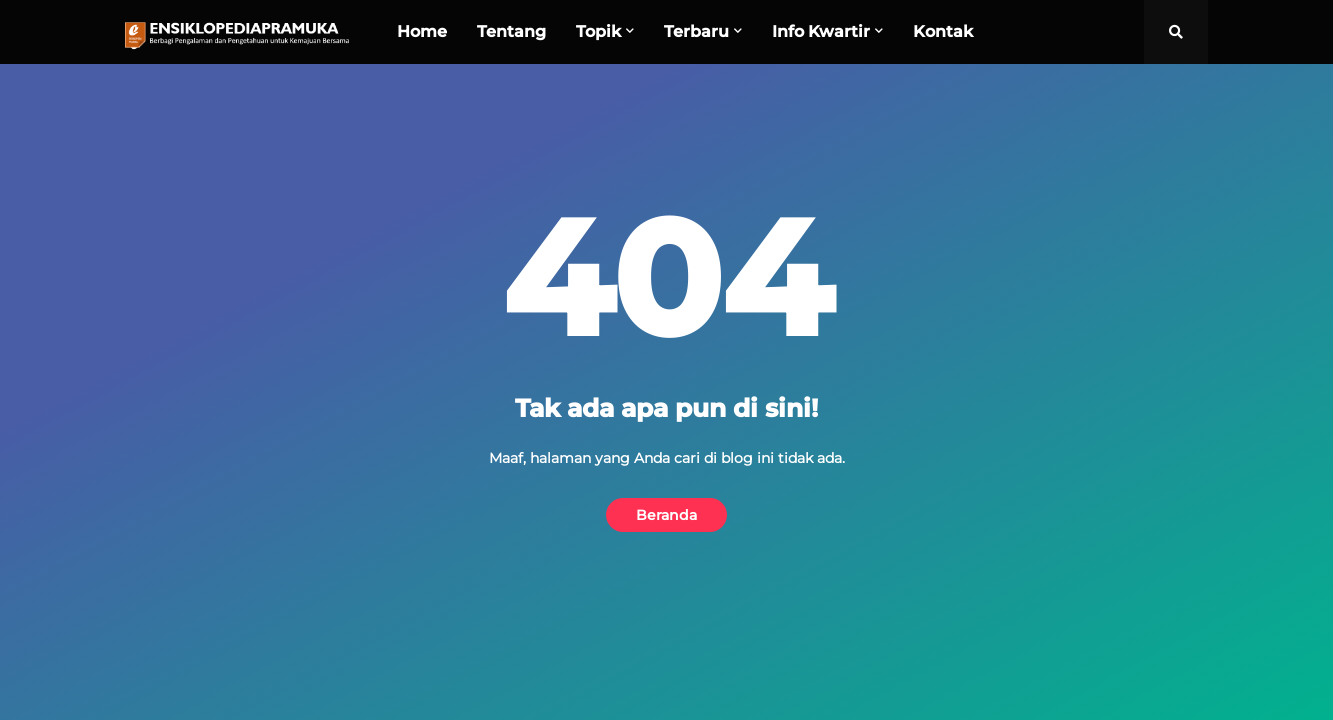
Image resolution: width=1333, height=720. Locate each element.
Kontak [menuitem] (943, 31)
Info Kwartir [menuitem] (821, 31)
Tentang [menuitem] (511, 31)
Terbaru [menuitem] (696, 31)
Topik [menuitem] (598, 31)
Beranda (666, 515)
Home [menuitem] (422, 31)
